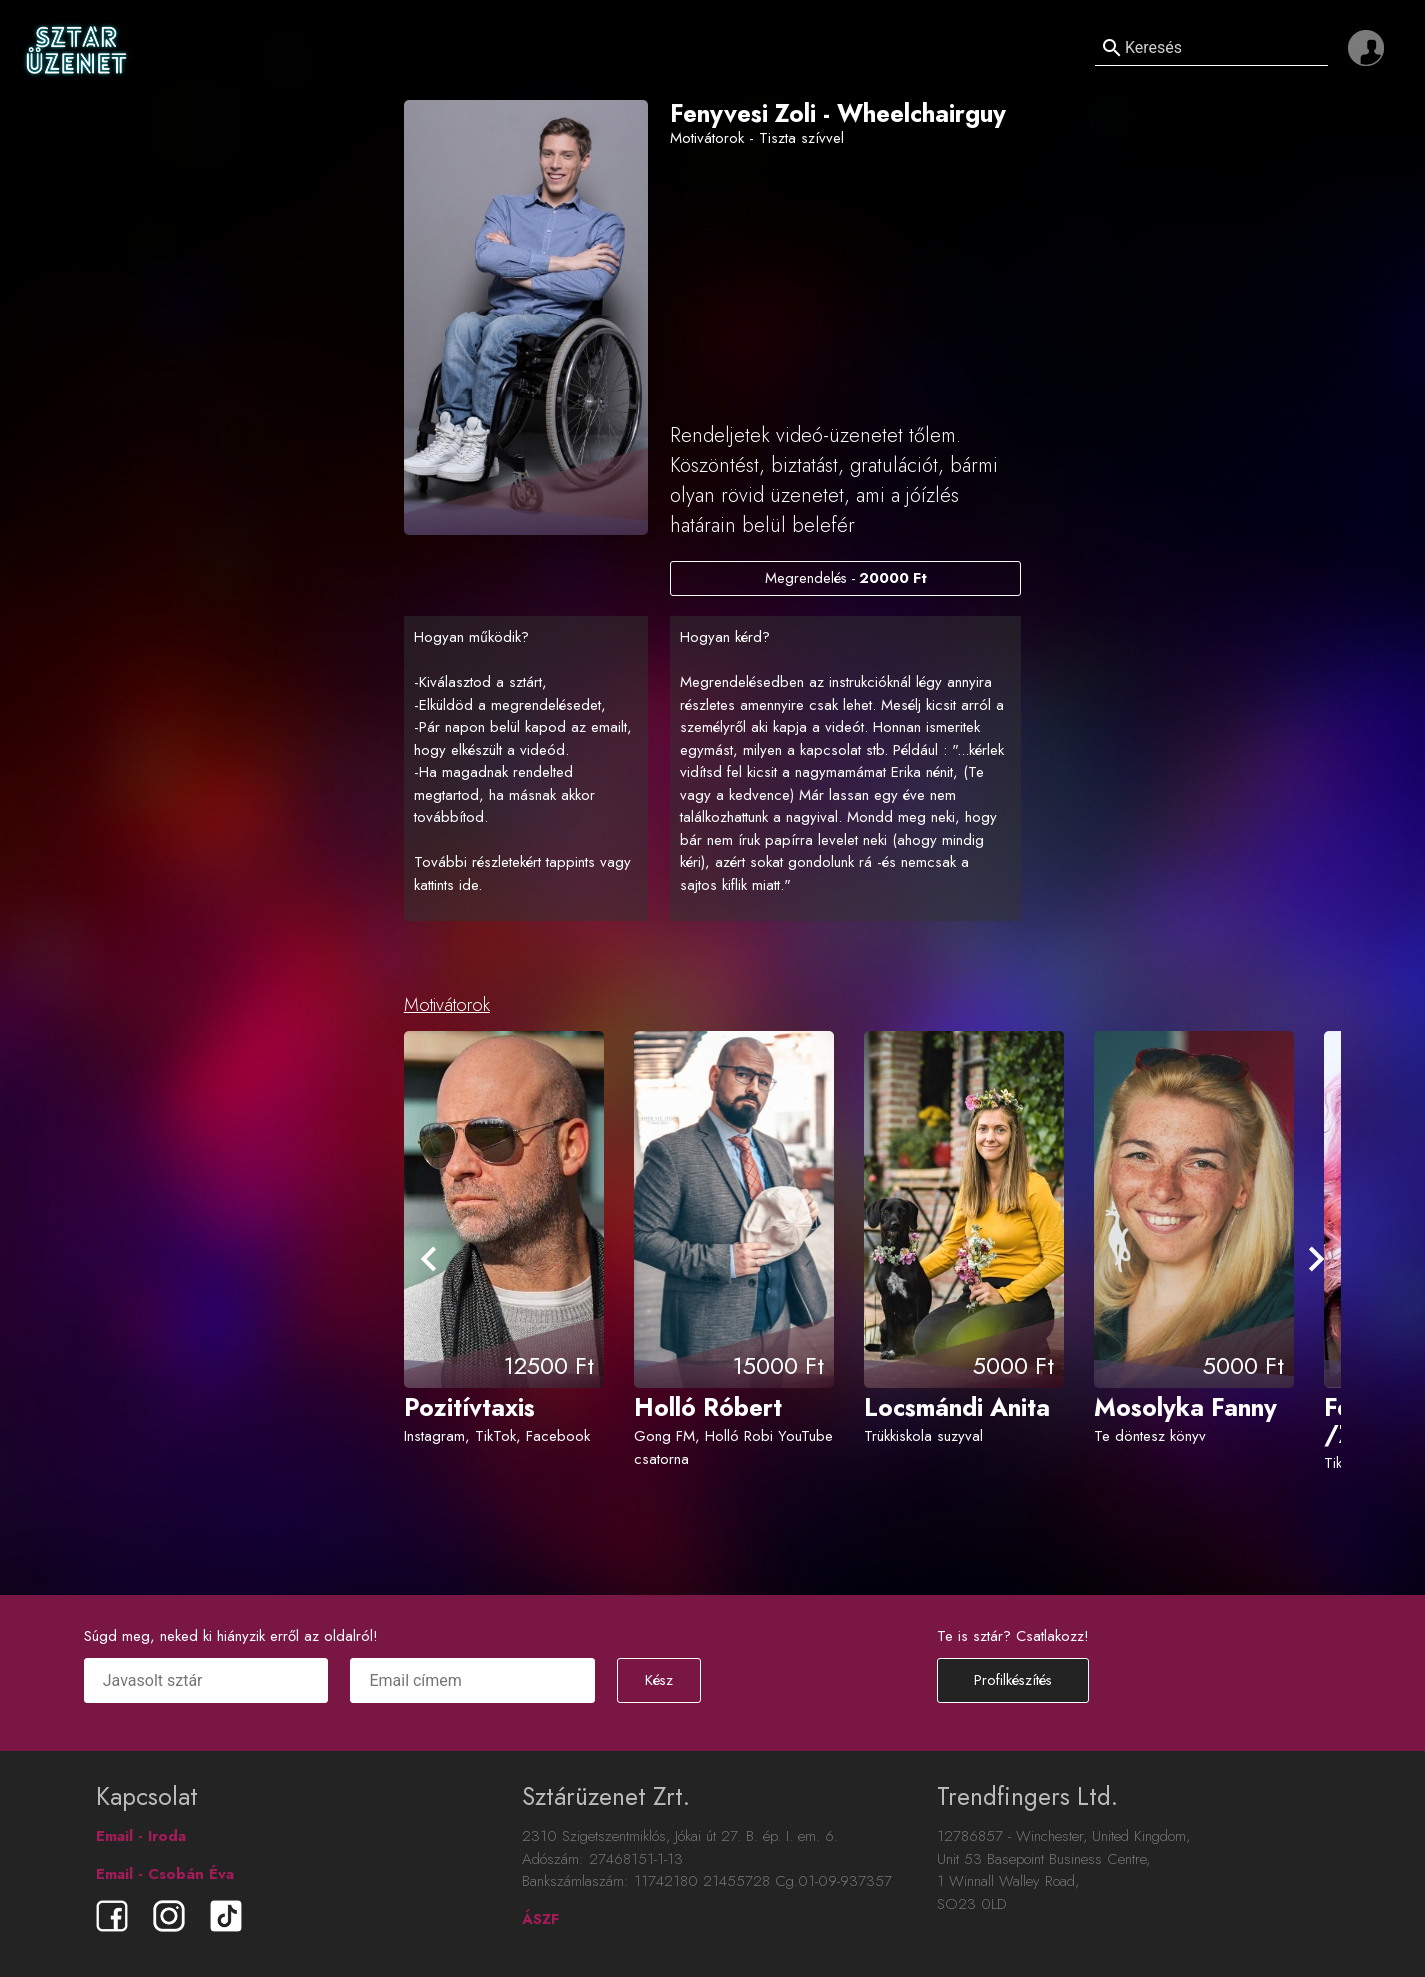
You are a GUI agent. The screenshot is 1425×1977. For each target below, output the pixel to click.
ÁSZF (540, 1919)
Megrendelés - (845, 578)
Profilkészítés (1013, 1680)
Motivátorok (447, 1006)
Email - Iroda (141, 1836)
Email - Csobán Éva (165, 1874)
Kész (659, 1680)
